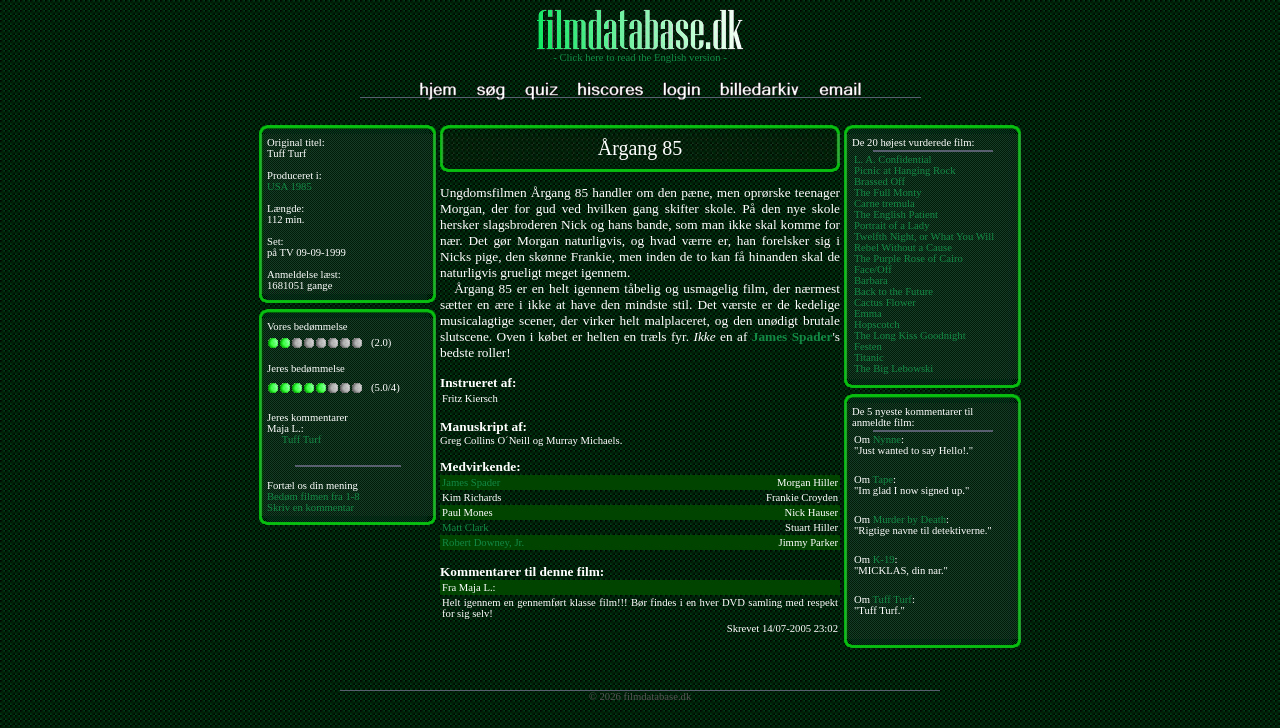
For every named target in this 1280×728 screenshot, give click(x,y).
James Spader (792, 336)
